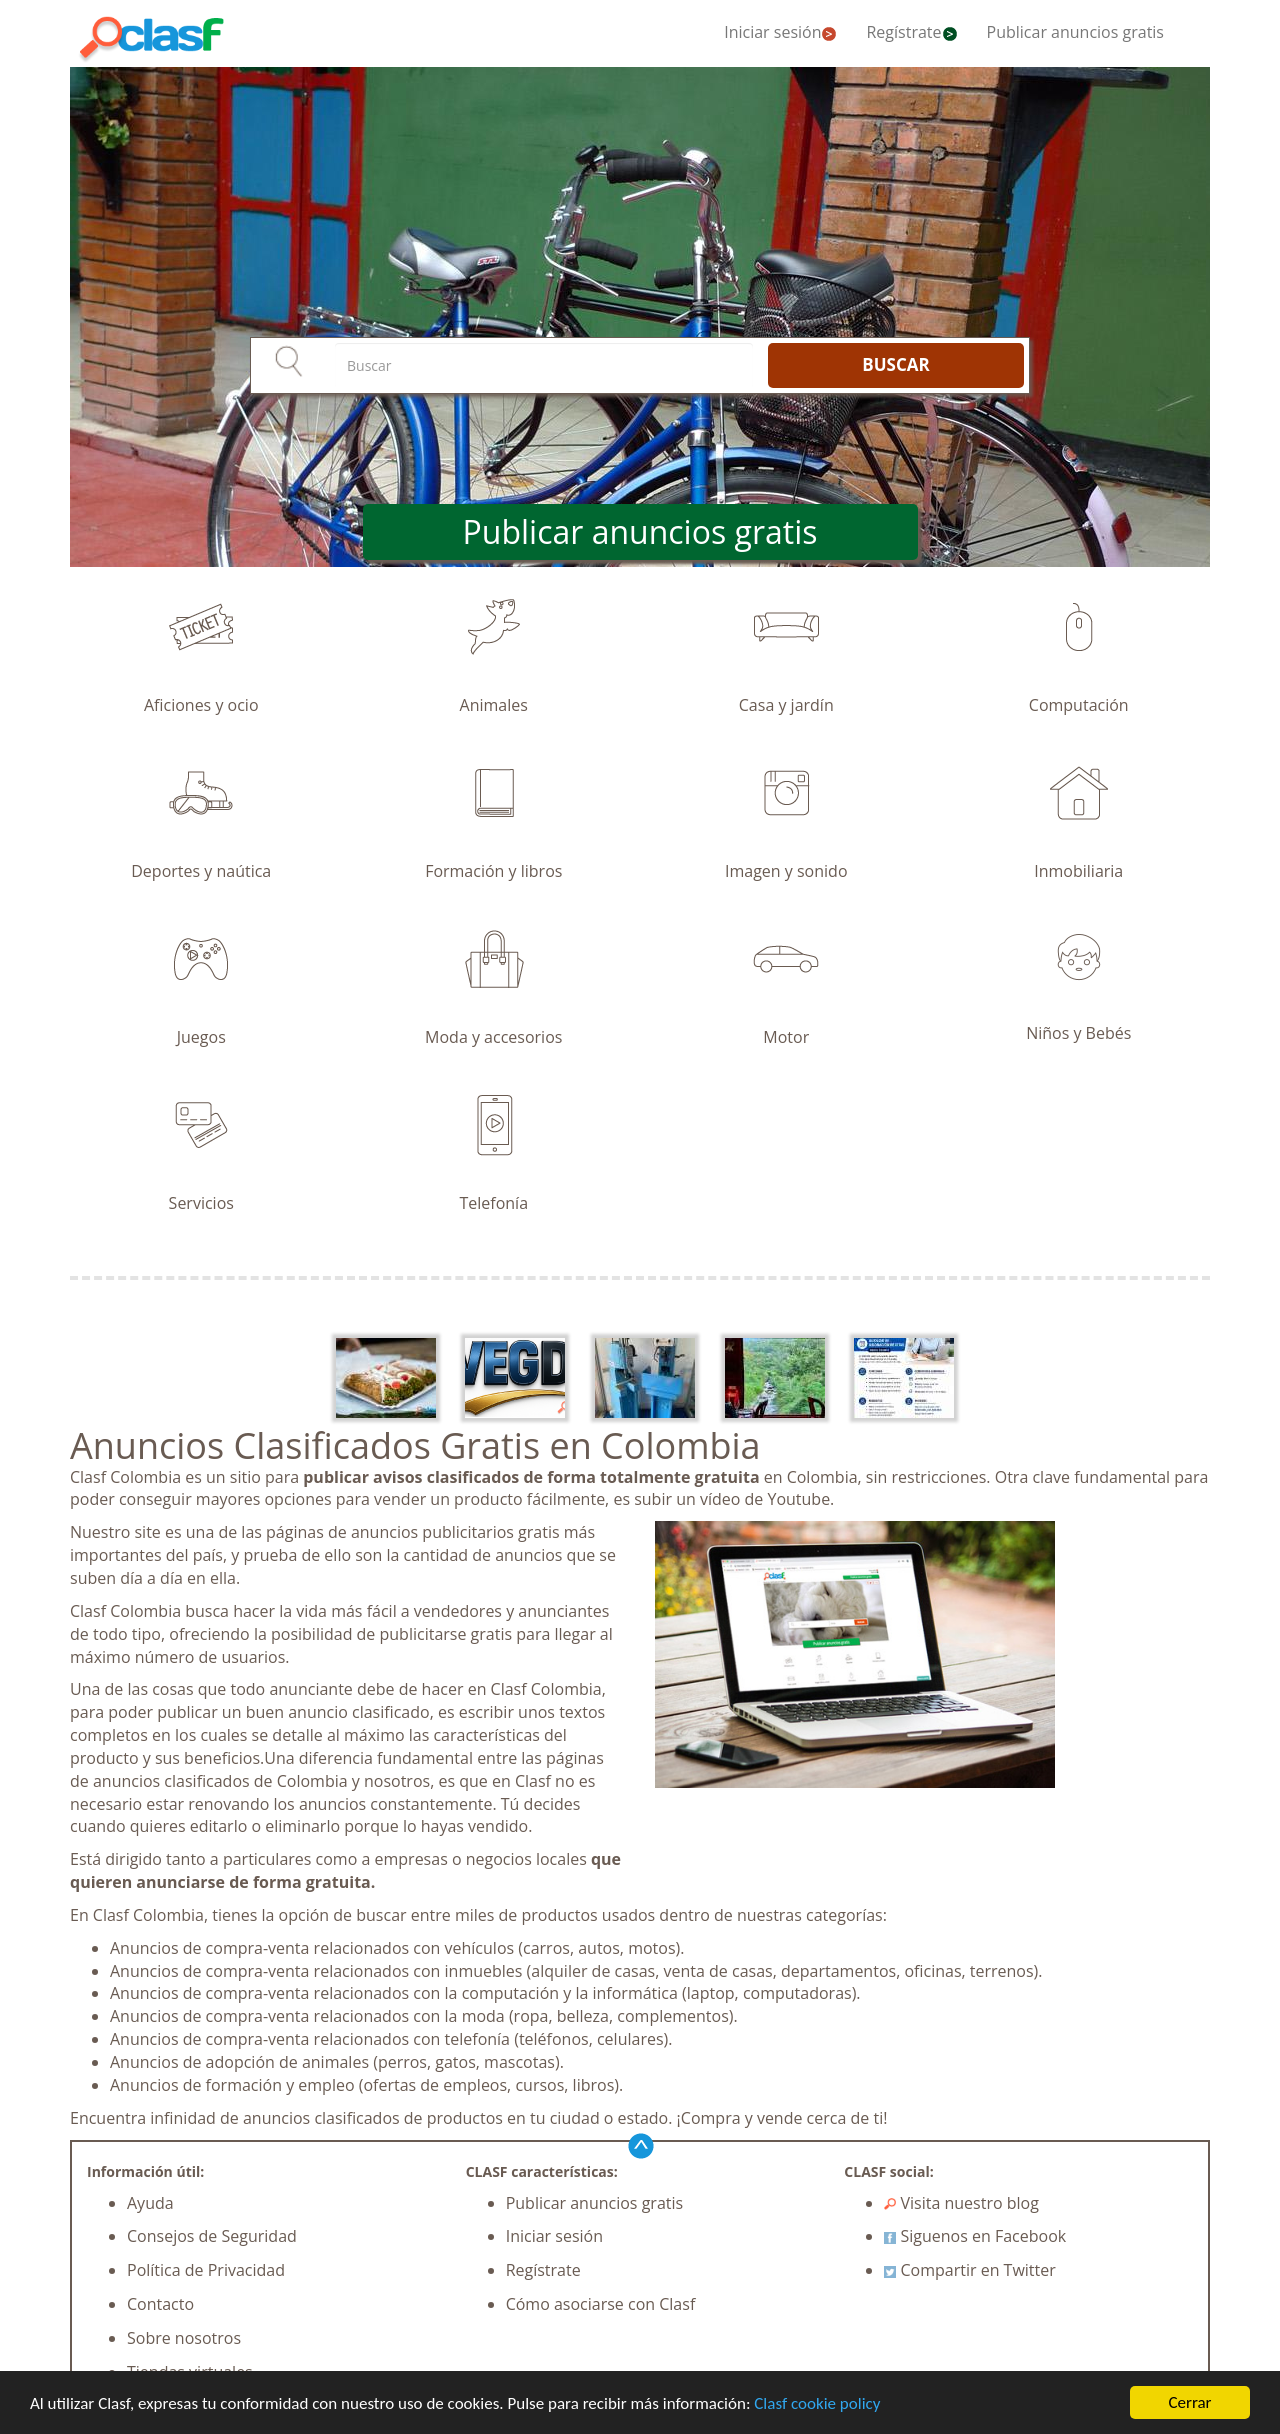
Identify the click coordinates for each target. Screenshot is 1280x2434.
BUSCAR (895, 364)
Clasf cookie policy (817, 2404)
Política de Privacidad (206, 2270)
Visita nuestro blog (961, 2203)
